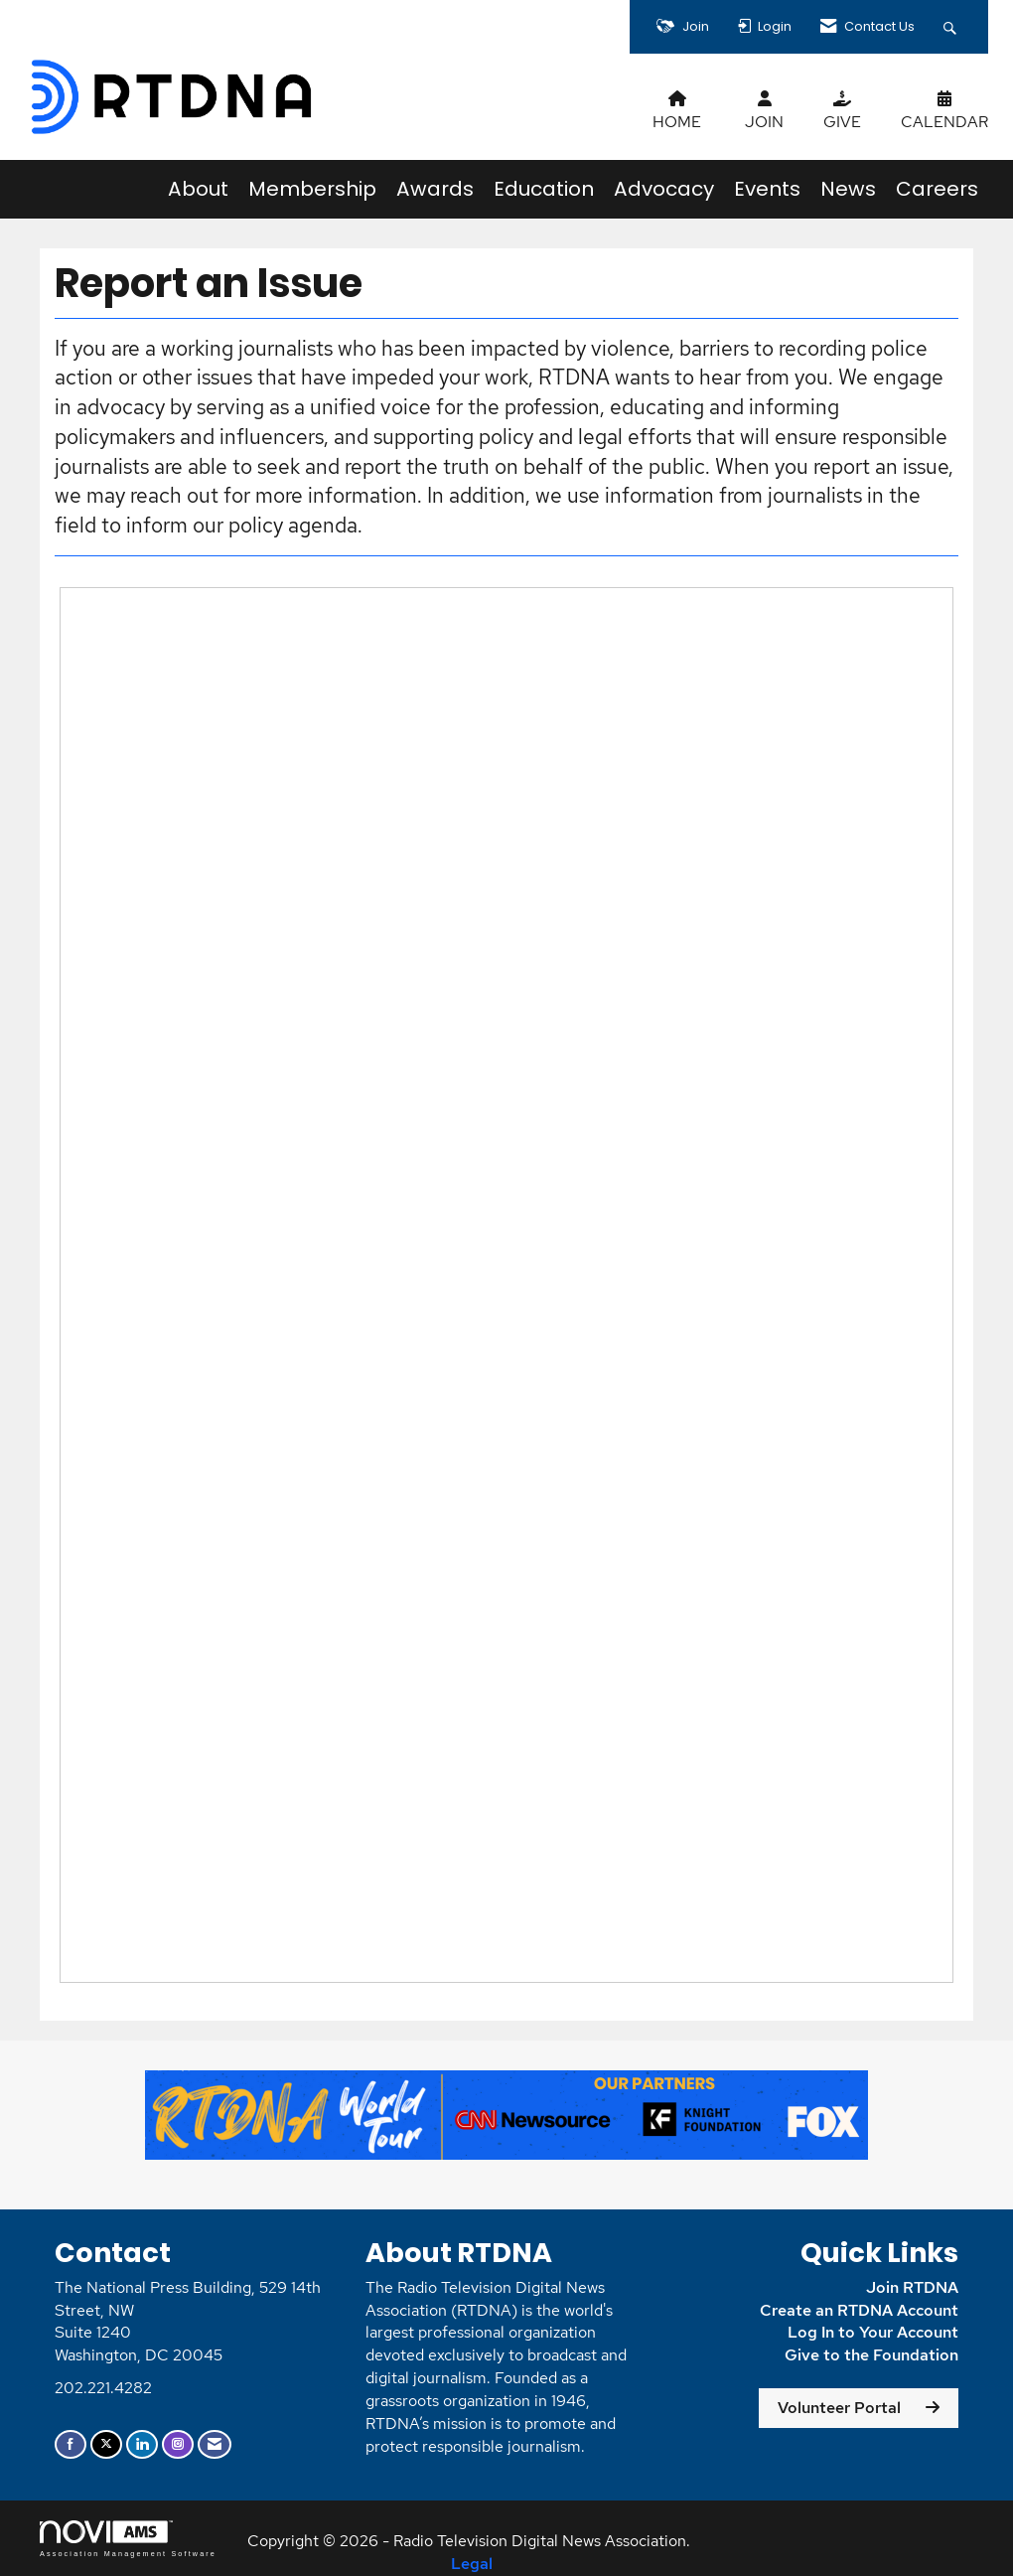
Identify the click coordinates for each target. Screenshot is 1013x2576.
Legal (472, 2563)
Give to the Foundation (871, 2355)
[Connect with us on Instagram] (178, 2444)
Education (544, 189)
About (198, 189)
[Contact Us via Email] (214, 2444)
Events (767, 189)
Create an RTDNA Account (859, 2310)
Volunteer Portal (839, 2407)
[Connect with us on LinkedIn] (142, 2444)
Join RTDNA (912, 2287)
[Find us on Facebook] (70, 2444)
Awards (435, 189)
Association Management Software (128, 2538)
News (848, 189)
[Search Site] (952, 27)
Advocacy (664, 189)
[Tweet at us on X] (106, 2444)
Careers (937, 189)
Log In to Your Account (873, 2332)
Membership (312, 189)
